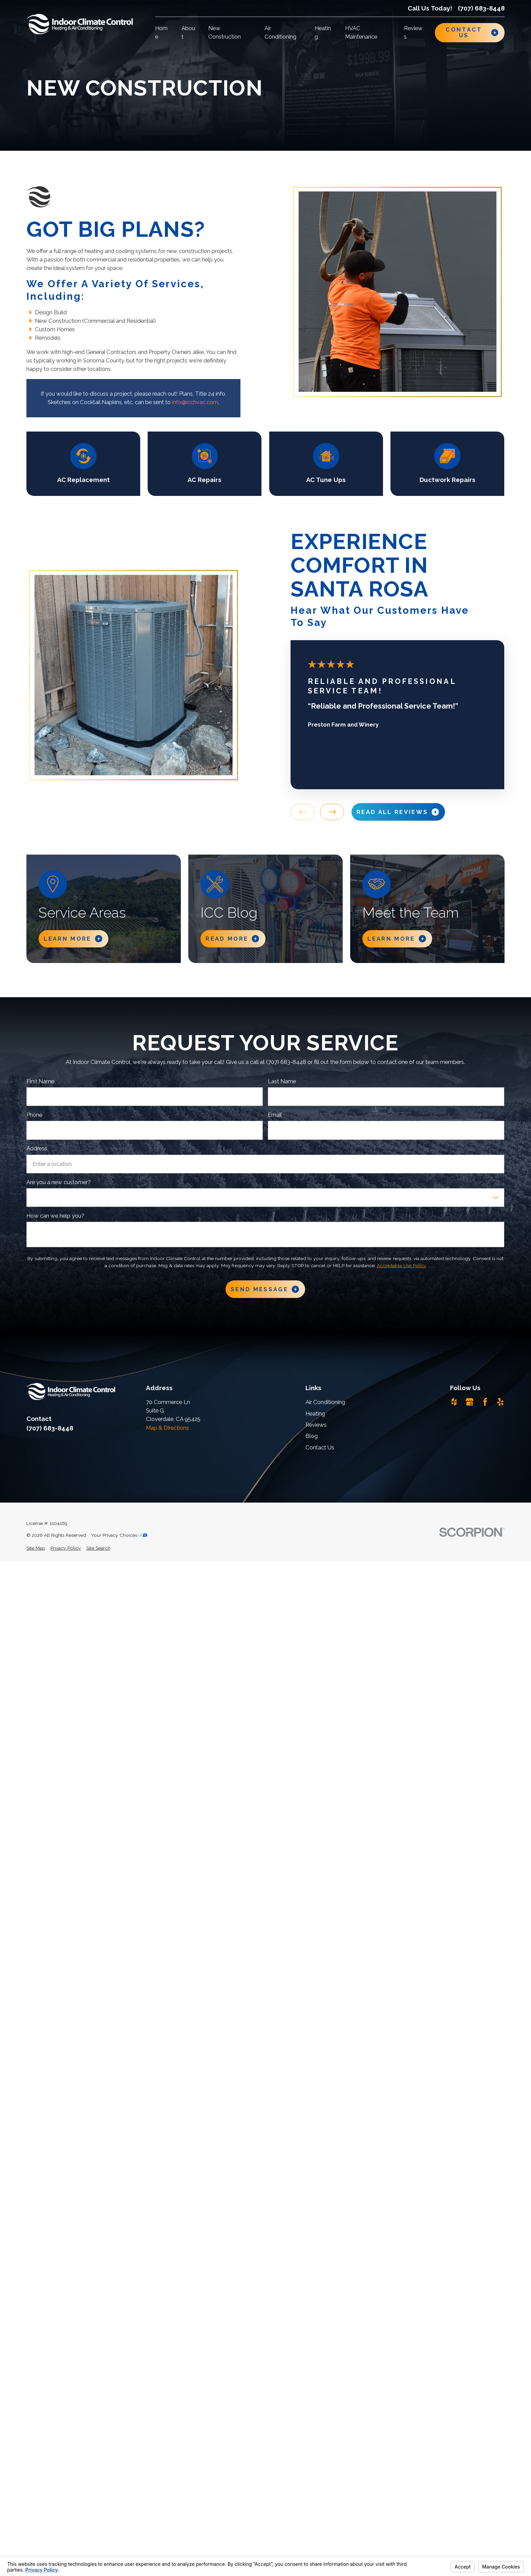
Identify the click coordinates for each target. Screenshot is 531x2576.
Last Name (282, 1081)
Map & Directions (167, 1427)
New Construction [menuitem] (224, 32)
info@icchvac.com (195, 402)
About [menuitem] (188, 32)
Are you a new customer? (58, 1181)
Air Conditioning (325, 1402)
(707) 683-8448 (481, 8)
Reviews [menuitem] (413, 32)
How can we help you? (55, 1215)
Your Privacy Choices (119, 1535)
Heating (315, 1413)
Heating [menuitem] (323, 32)
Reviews (316, 1424)
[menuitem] (35, 1548)
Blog (311, 1435)
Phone (34, 1114)
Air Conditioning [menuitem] (280, 32)
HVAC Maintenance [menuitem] (361, 32)
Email (275, 1114)
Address (36, 1148)
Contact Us (319, 1447)
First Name (40, 1081)
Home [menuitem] (161, 32)
